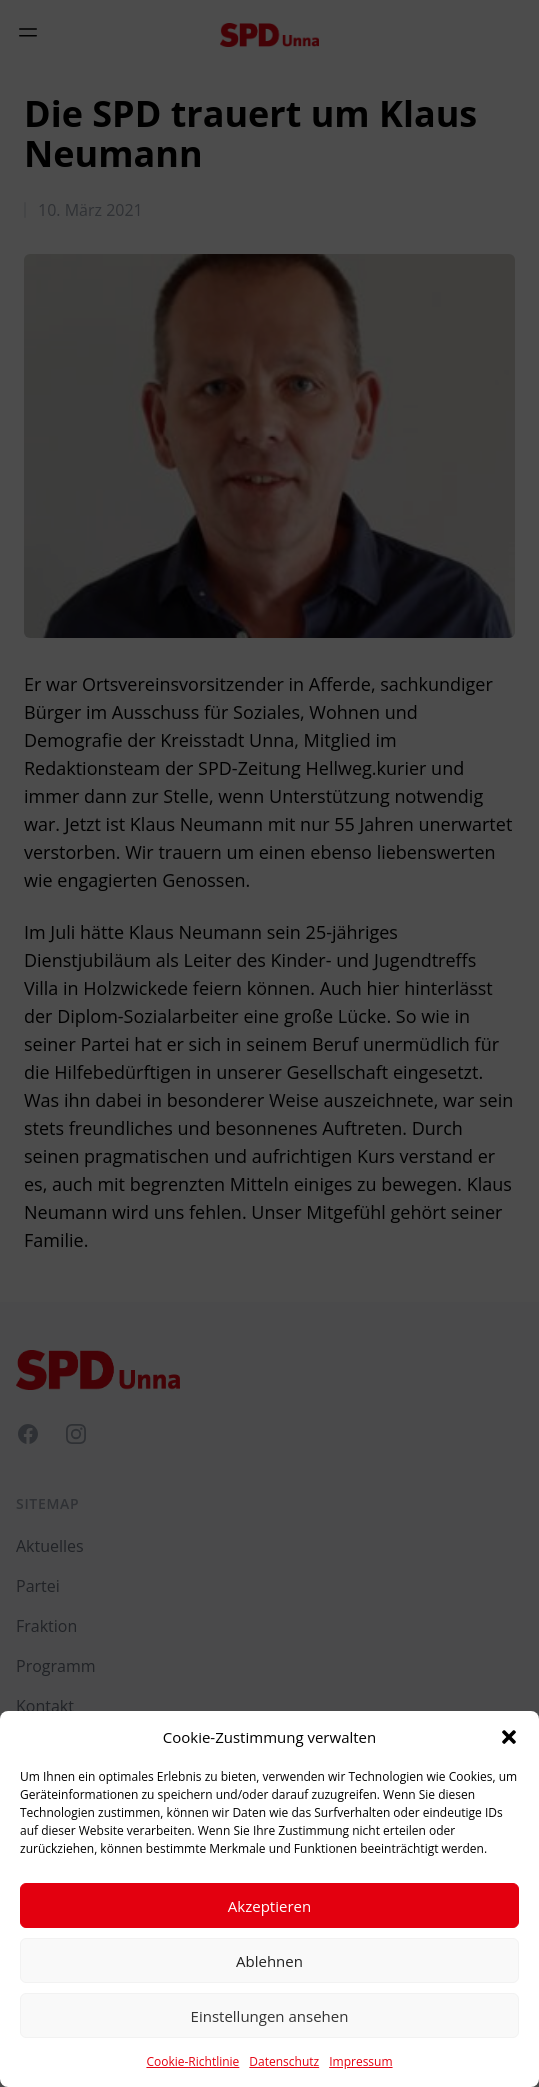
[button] (509, 1737)
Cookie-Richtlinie (192, 2061)
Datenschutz (284, 2061)
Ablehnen (269, 1961)
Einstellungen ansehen (270, 2016)
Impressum (360, 2061)
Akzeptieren (269, 1906)
